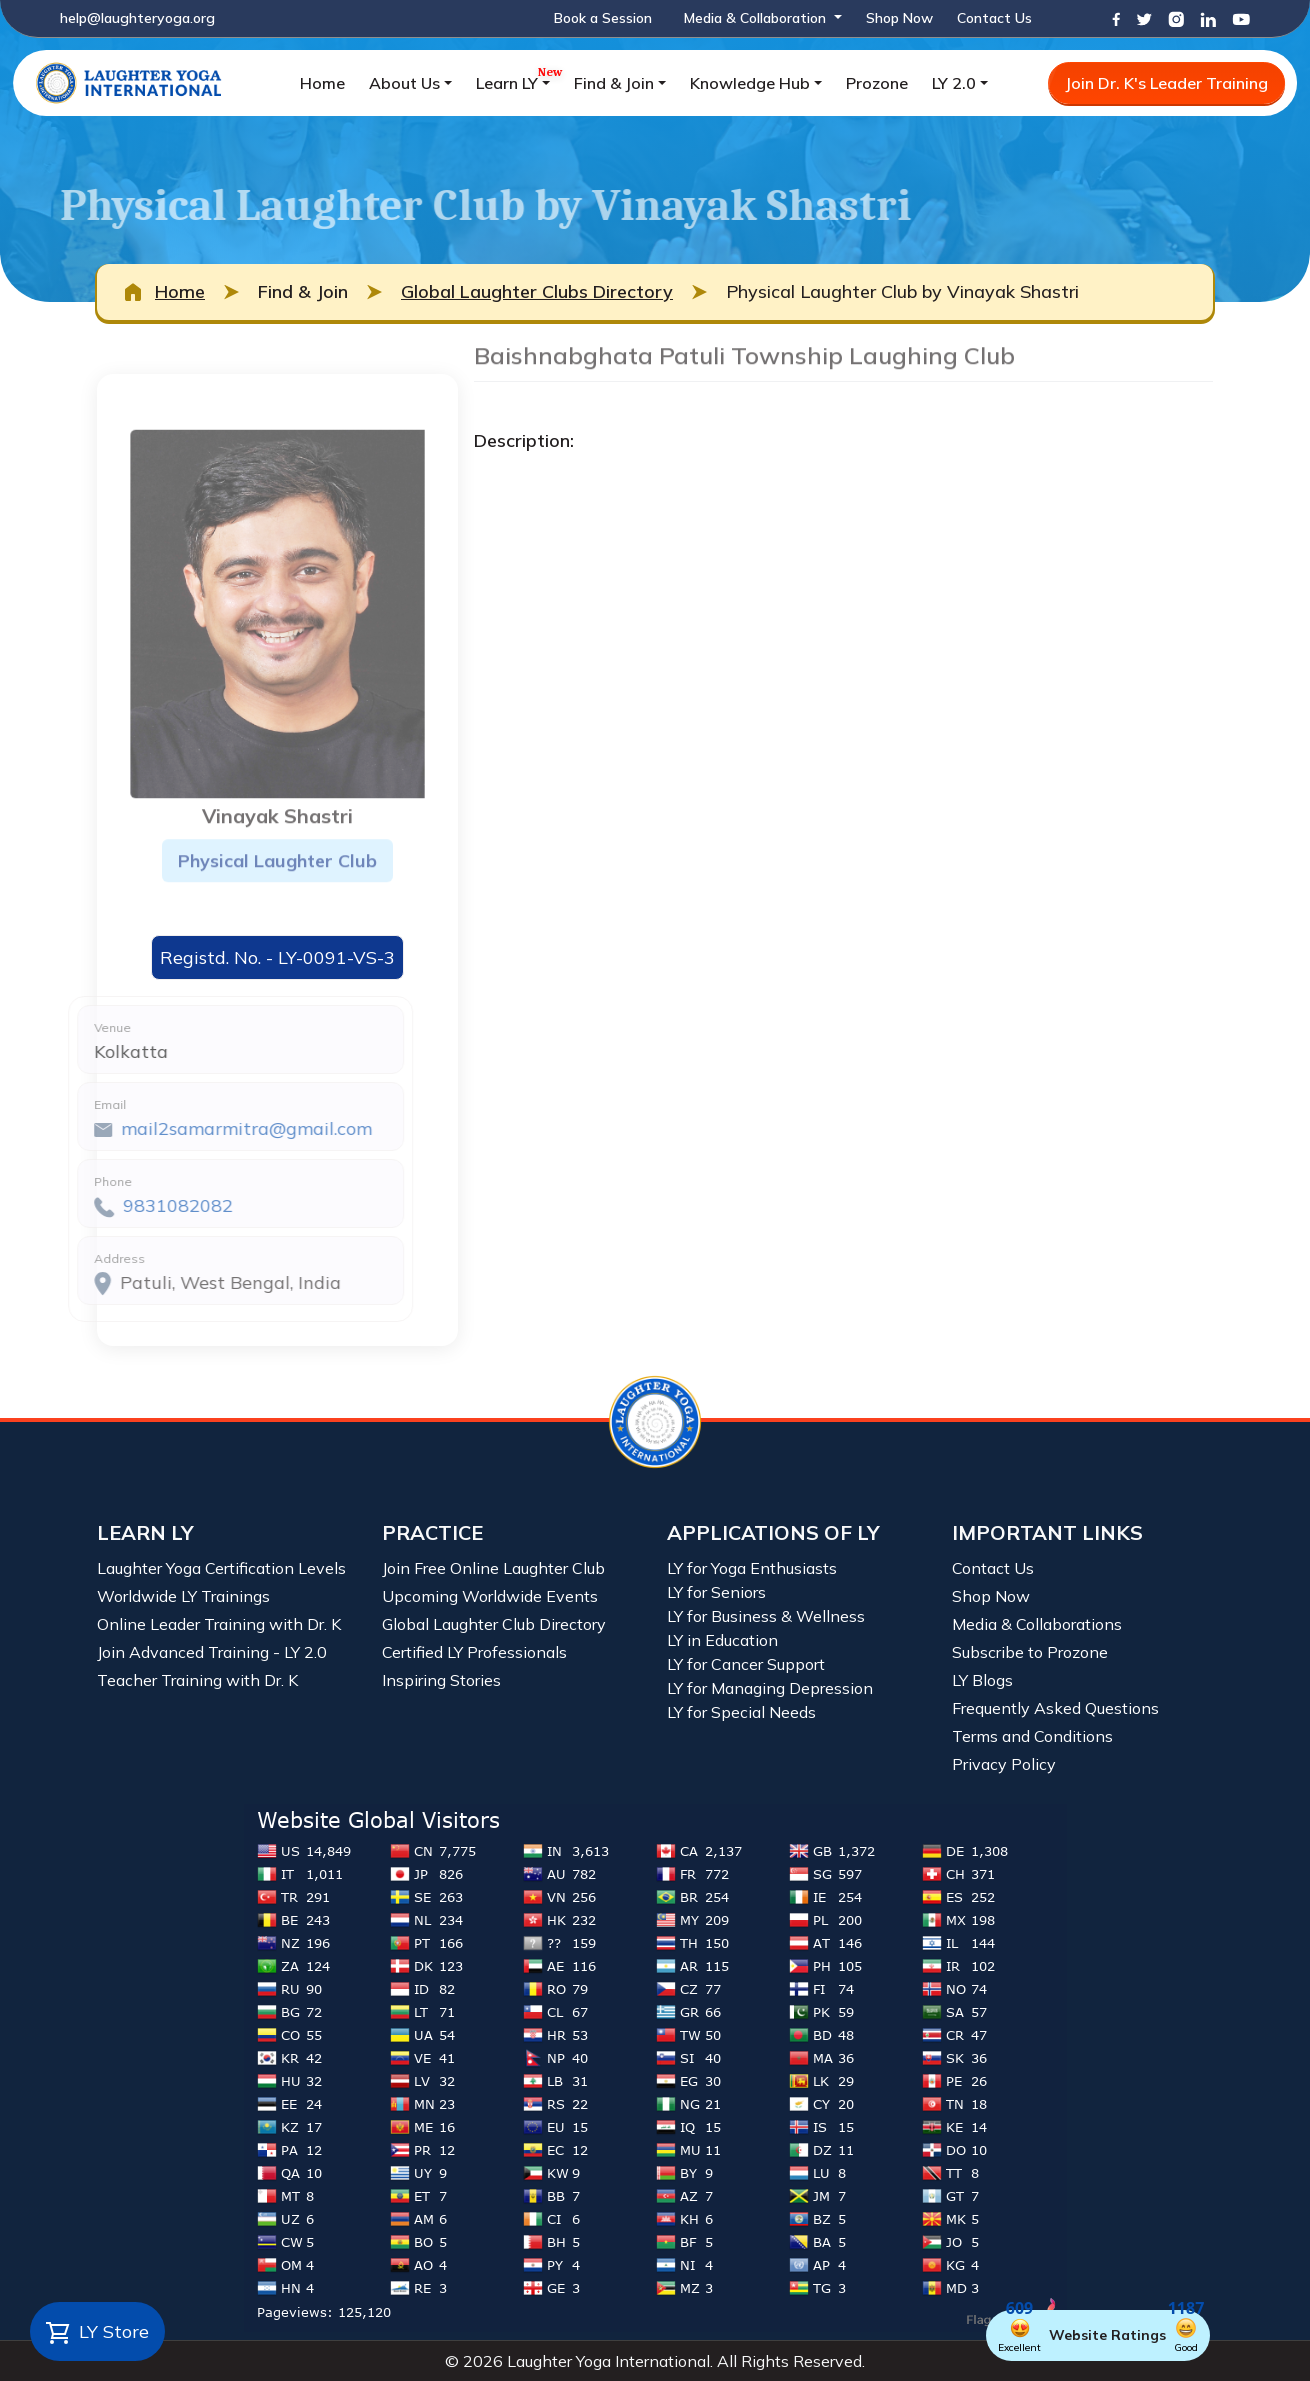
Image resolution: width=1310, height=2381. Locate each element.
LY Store (97, 2333)
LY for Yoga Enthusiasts (752, 1568)
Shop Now (899, 18)
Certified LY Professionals (474, 1652)
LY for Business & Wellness (766, 1616)
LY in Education (722, 1640)
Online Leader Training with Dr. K (219, 1624)
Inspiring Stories (441, 1680)
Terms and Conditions (1032, 1736)
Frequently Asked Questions (1055, 1708)
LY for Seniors (716, 1592)
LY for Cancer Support (746, 1664)
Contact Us (994, 18)
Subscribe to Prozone (1030, 1652)
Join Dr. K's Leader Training (1166, 83)
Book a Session (603, 18)
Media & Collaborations (1037, 1624)
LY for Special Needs (741, 1712)
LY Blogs (982, 1680)
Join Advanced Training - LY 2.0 (212, 1652)
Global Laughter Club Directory (494, 1624)
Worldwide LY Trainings (183, 1596)
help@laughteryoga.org (137, 18)
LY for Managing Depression (770, 1688)
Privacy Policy (1004, 1764)
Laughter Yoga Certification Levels (221, 1568)
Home (322, 83)
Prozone (877, 83)
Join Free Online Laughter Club (493, 1568)
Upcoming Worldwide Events (490, 1596)
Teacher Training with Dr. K (197, 1680)
